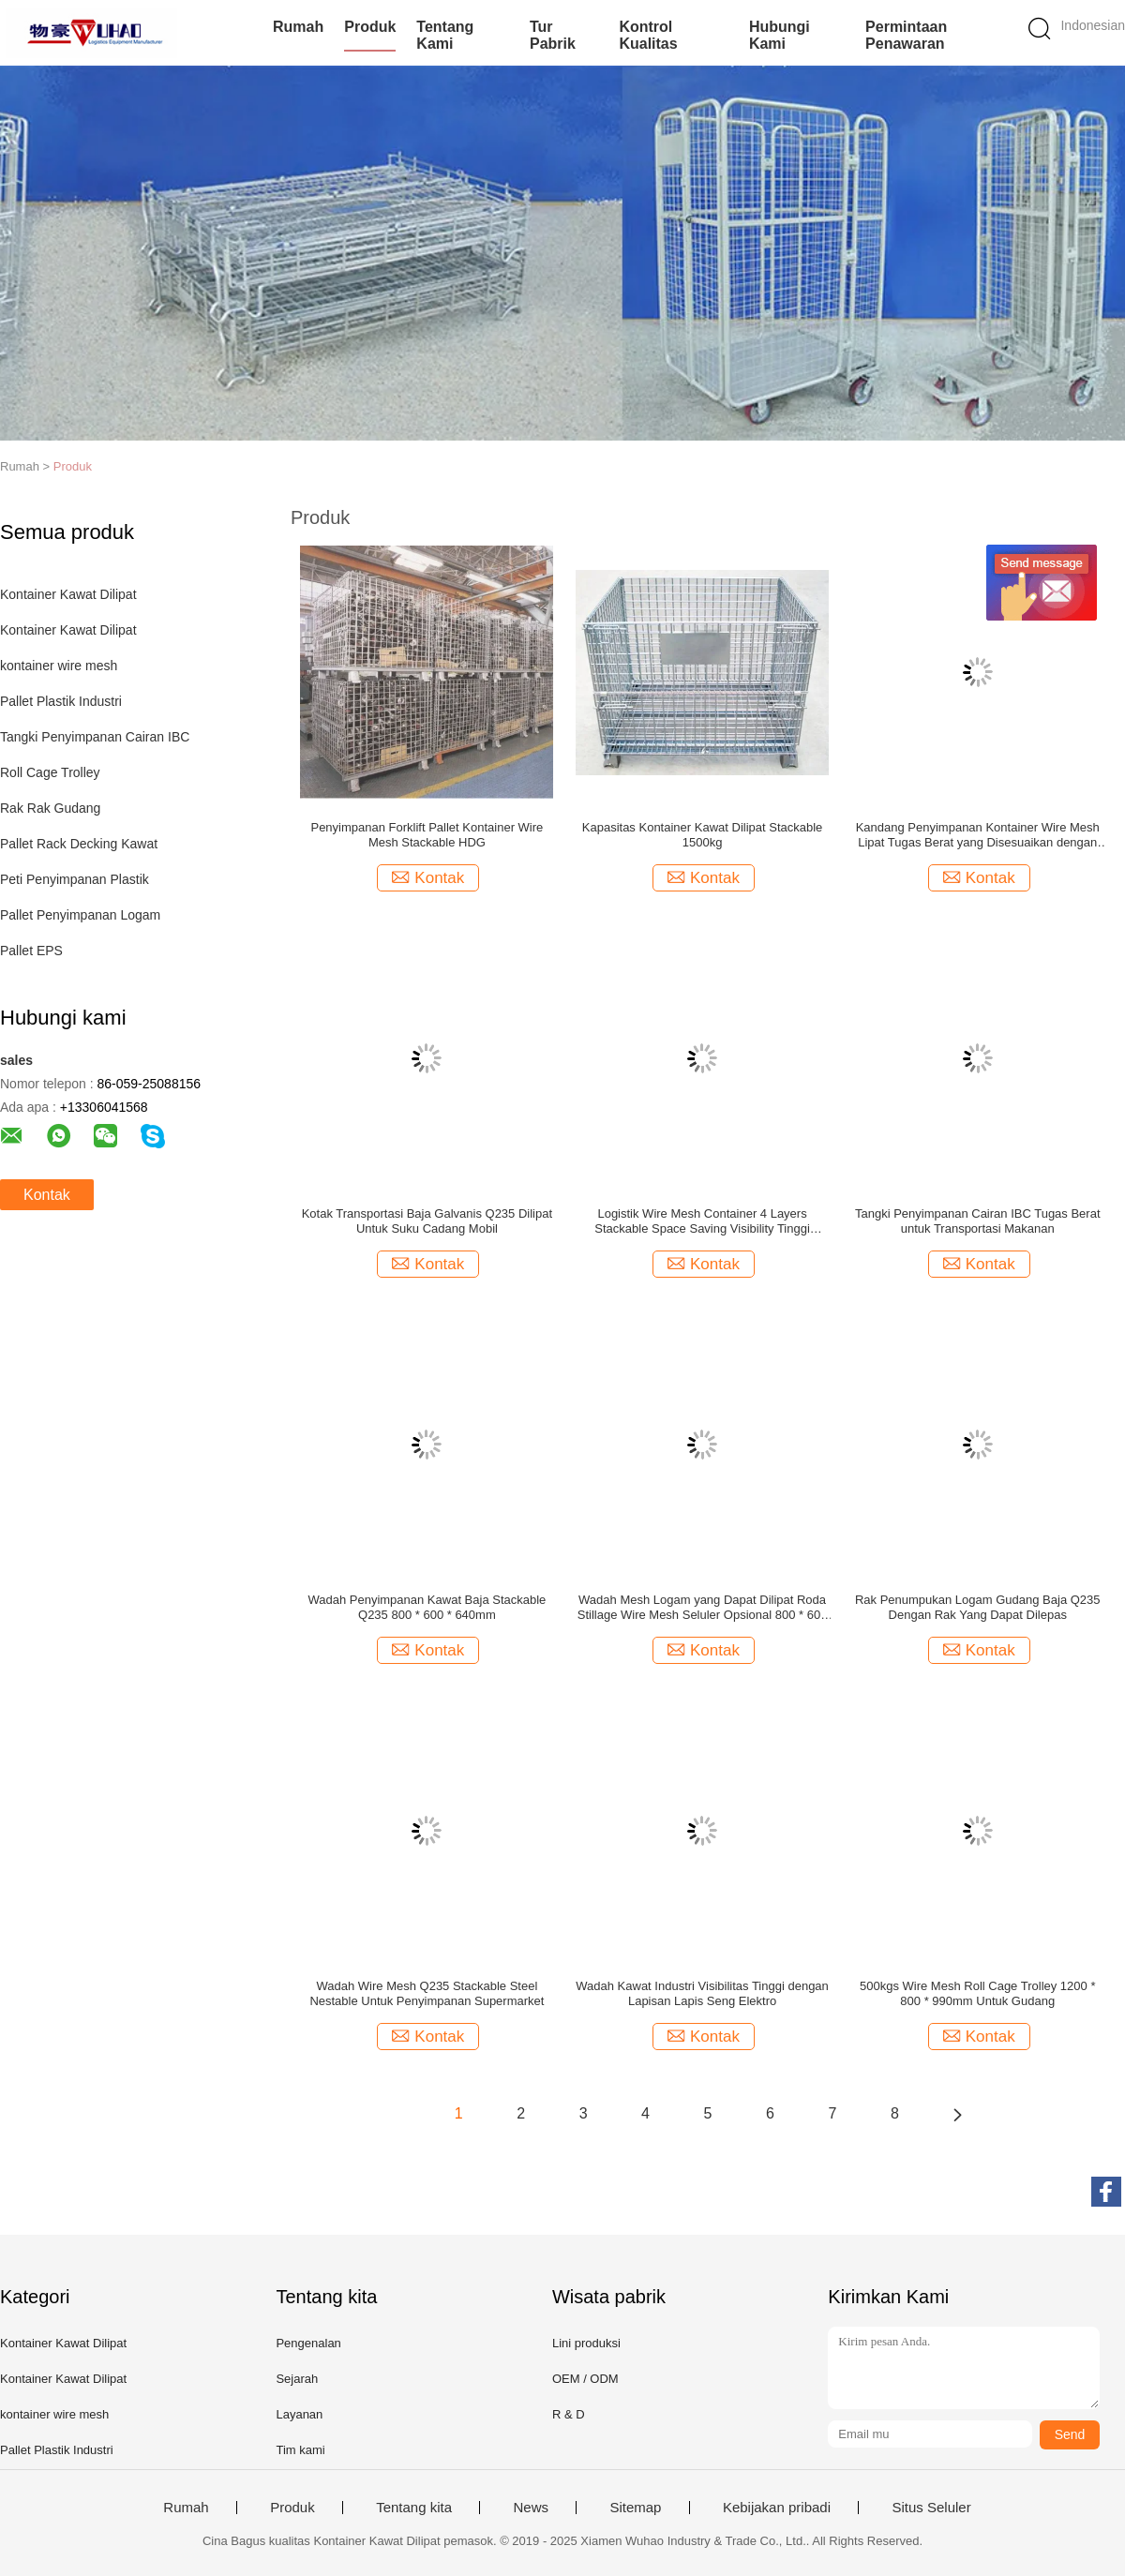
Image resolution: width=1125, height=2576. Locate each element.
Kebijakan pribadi (777, 2507)
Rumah (298, 27)
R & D (568, 2414)
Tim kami (300, 2450)
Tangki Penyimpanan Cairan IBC (94, 736)
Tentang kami (444, 35)
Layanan (299, 2414)
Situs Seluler (931, 2507)
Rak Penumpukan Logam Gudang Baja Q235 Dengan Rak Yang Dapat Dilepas (978, 1607)
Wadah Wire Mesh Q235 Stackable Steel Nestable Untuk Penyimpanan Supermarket (426, 1993)
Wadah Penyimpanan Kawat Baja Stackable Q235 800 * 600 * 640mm (427, 1607)
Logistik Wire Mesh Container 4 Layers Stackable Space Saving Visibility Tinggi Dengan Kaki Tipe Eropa (702, 1221)
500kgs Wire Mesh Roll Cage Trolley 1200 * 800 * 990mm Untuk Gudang (977, 1993)
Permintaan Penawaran (906, 35)
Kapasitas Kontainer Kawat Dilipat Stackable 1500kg (702, 834)
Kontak (46, 1195)
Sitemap (635, 2507)
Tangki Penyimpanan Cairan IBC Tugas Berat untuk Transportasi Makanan (978, 1221)
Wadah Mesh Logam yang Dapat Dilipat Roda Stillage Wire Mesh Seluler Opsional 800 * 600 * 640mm (703, 1608)
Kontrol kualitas (648, 35)
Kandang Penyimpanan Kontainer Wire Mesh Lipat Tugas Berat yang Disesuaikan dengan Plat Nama (978, 835)
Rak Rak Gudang (50, 808)
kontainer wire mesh (58, 665)
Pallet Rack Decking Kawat (79, 843)
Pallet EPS (31, 950)
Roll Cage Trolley (50, 772)
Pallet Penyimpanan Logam (80, 914)
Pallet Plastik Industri (61, 701)
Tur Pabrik (553, 35)
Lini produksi (586, 2343)
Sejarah (297, 2379)
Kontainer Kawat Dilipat (68, 594)
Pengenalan (308, 2343)
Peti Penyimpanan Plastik (74, 879)
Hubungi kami (779, 35)
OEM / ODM (585, 2379)
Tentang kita (414, 2507)
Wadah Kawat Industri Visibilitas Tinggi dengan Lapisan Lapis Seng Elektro (702, 1993)
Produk (370, 27)
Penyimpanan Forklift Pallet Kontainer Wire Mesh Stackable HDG (426, 834)
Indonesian (1092, 25)
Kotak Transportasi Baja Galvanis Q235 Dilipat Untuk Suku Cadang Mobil (427, 1221)
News (530, 2507)
